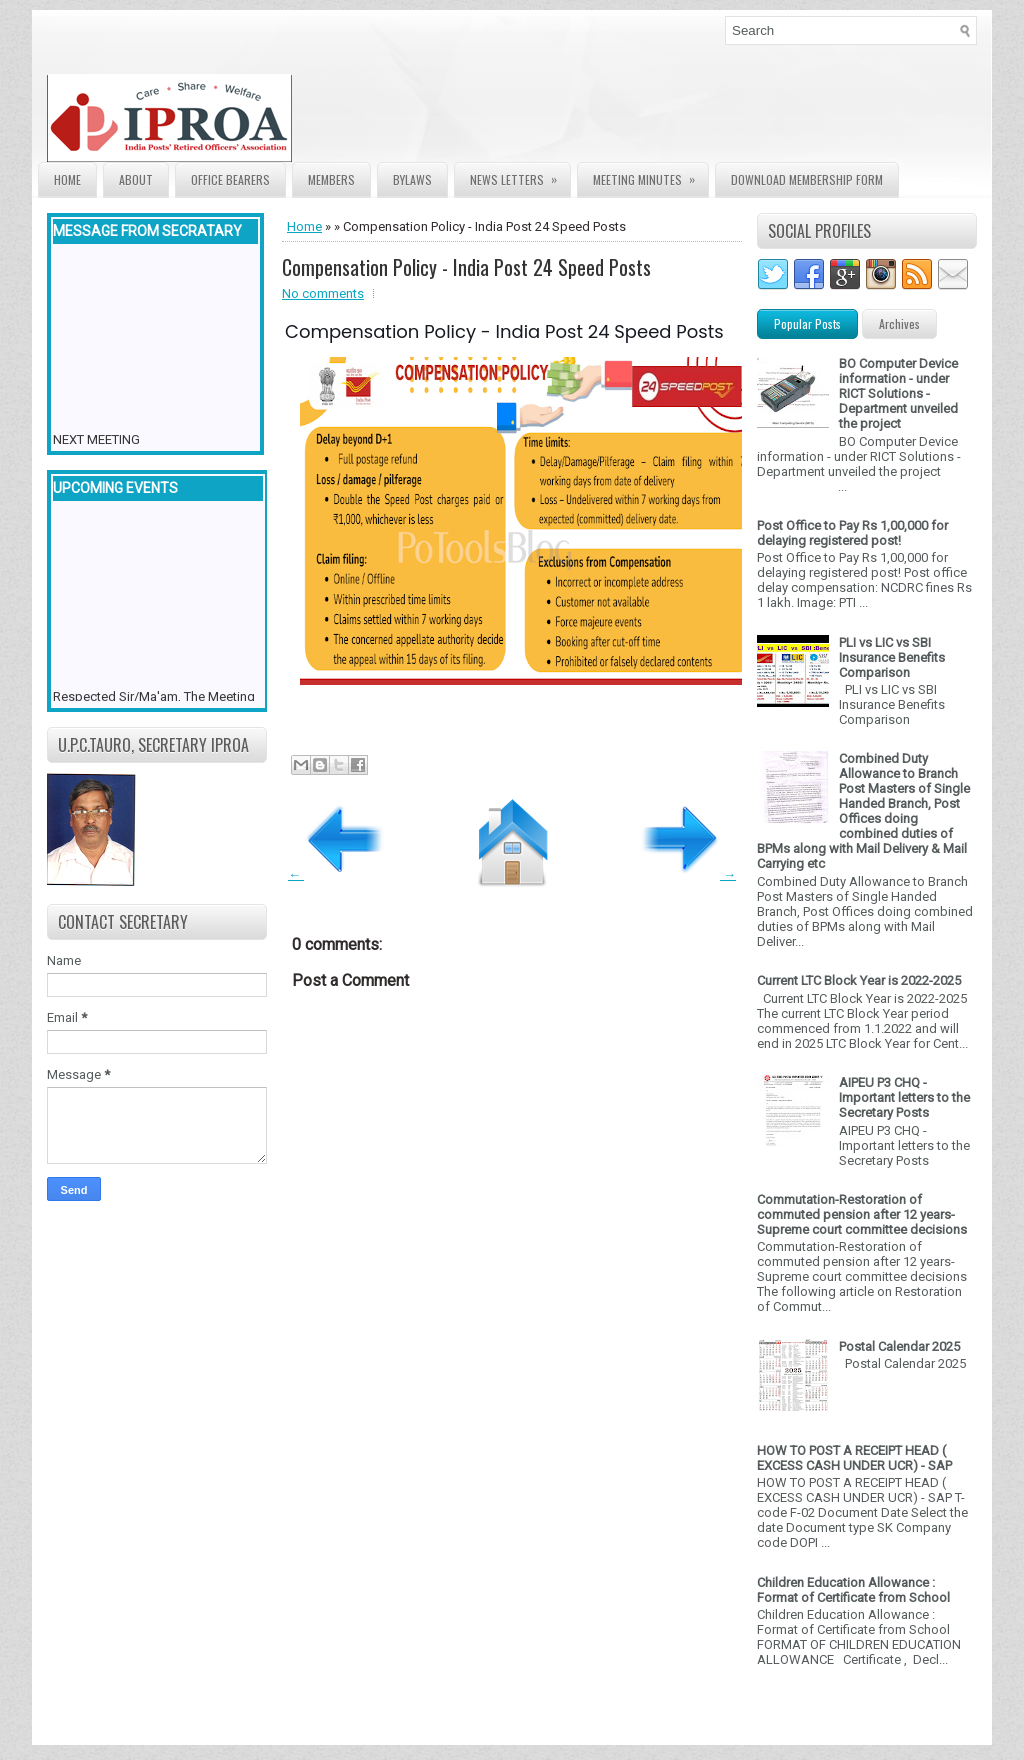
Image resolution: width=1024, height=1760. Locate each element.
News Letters (520, 175)
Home (67, 179)
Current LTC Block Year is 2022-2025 (859, 980)
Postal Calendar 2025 (899, 1346)
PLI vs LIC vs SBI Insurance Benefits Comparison (892, 657)
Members (331, 179)
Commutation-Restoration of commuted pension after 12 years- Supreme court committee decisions (862, 1214)
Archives (899, 323)
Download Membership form (807, 179)
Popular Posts (807, 323)
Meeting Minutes (650, 175)
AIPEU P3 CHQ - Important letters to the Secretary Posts (904, 1097)
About (136, 179)
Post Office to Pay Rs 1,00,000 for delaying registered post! (852, 533)
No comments (323, 293)
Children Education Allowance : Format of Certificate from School (853, 1590)
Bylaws (412, 179)
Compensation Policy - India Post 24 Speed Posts (466, 267)
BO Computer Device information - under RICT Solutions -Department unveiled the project (898, 393)
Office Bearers (230, 179)
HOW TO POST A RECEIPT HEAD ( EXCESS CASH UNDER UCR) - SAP (854, 1458)
